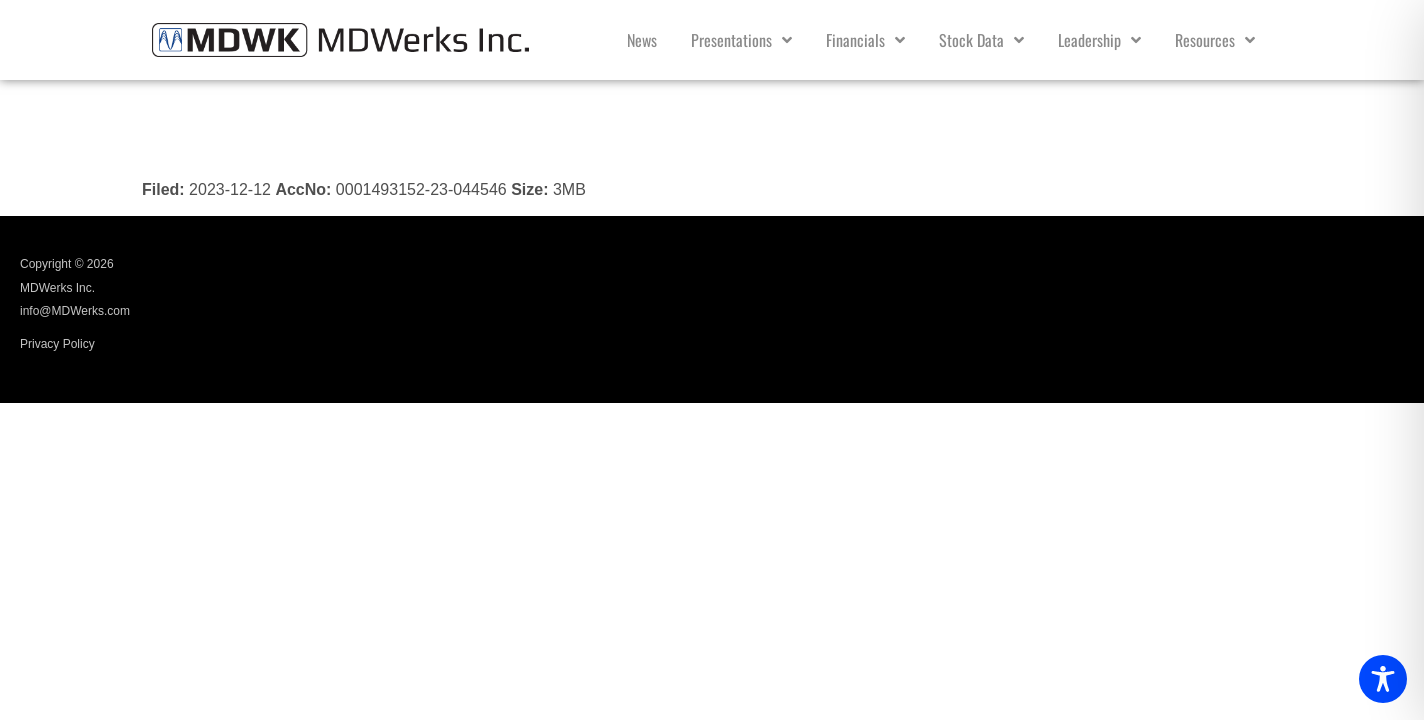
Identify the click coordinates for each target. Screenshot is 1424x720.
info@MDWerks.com (75, 311)
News (642, 40)
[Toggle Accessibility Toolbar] (1383, 679)
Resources (1215, 40)
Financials (865, 40)
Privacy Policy (57, 344)
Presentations (741, 40)
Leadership (1099, 40)
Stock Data (981, 40)
